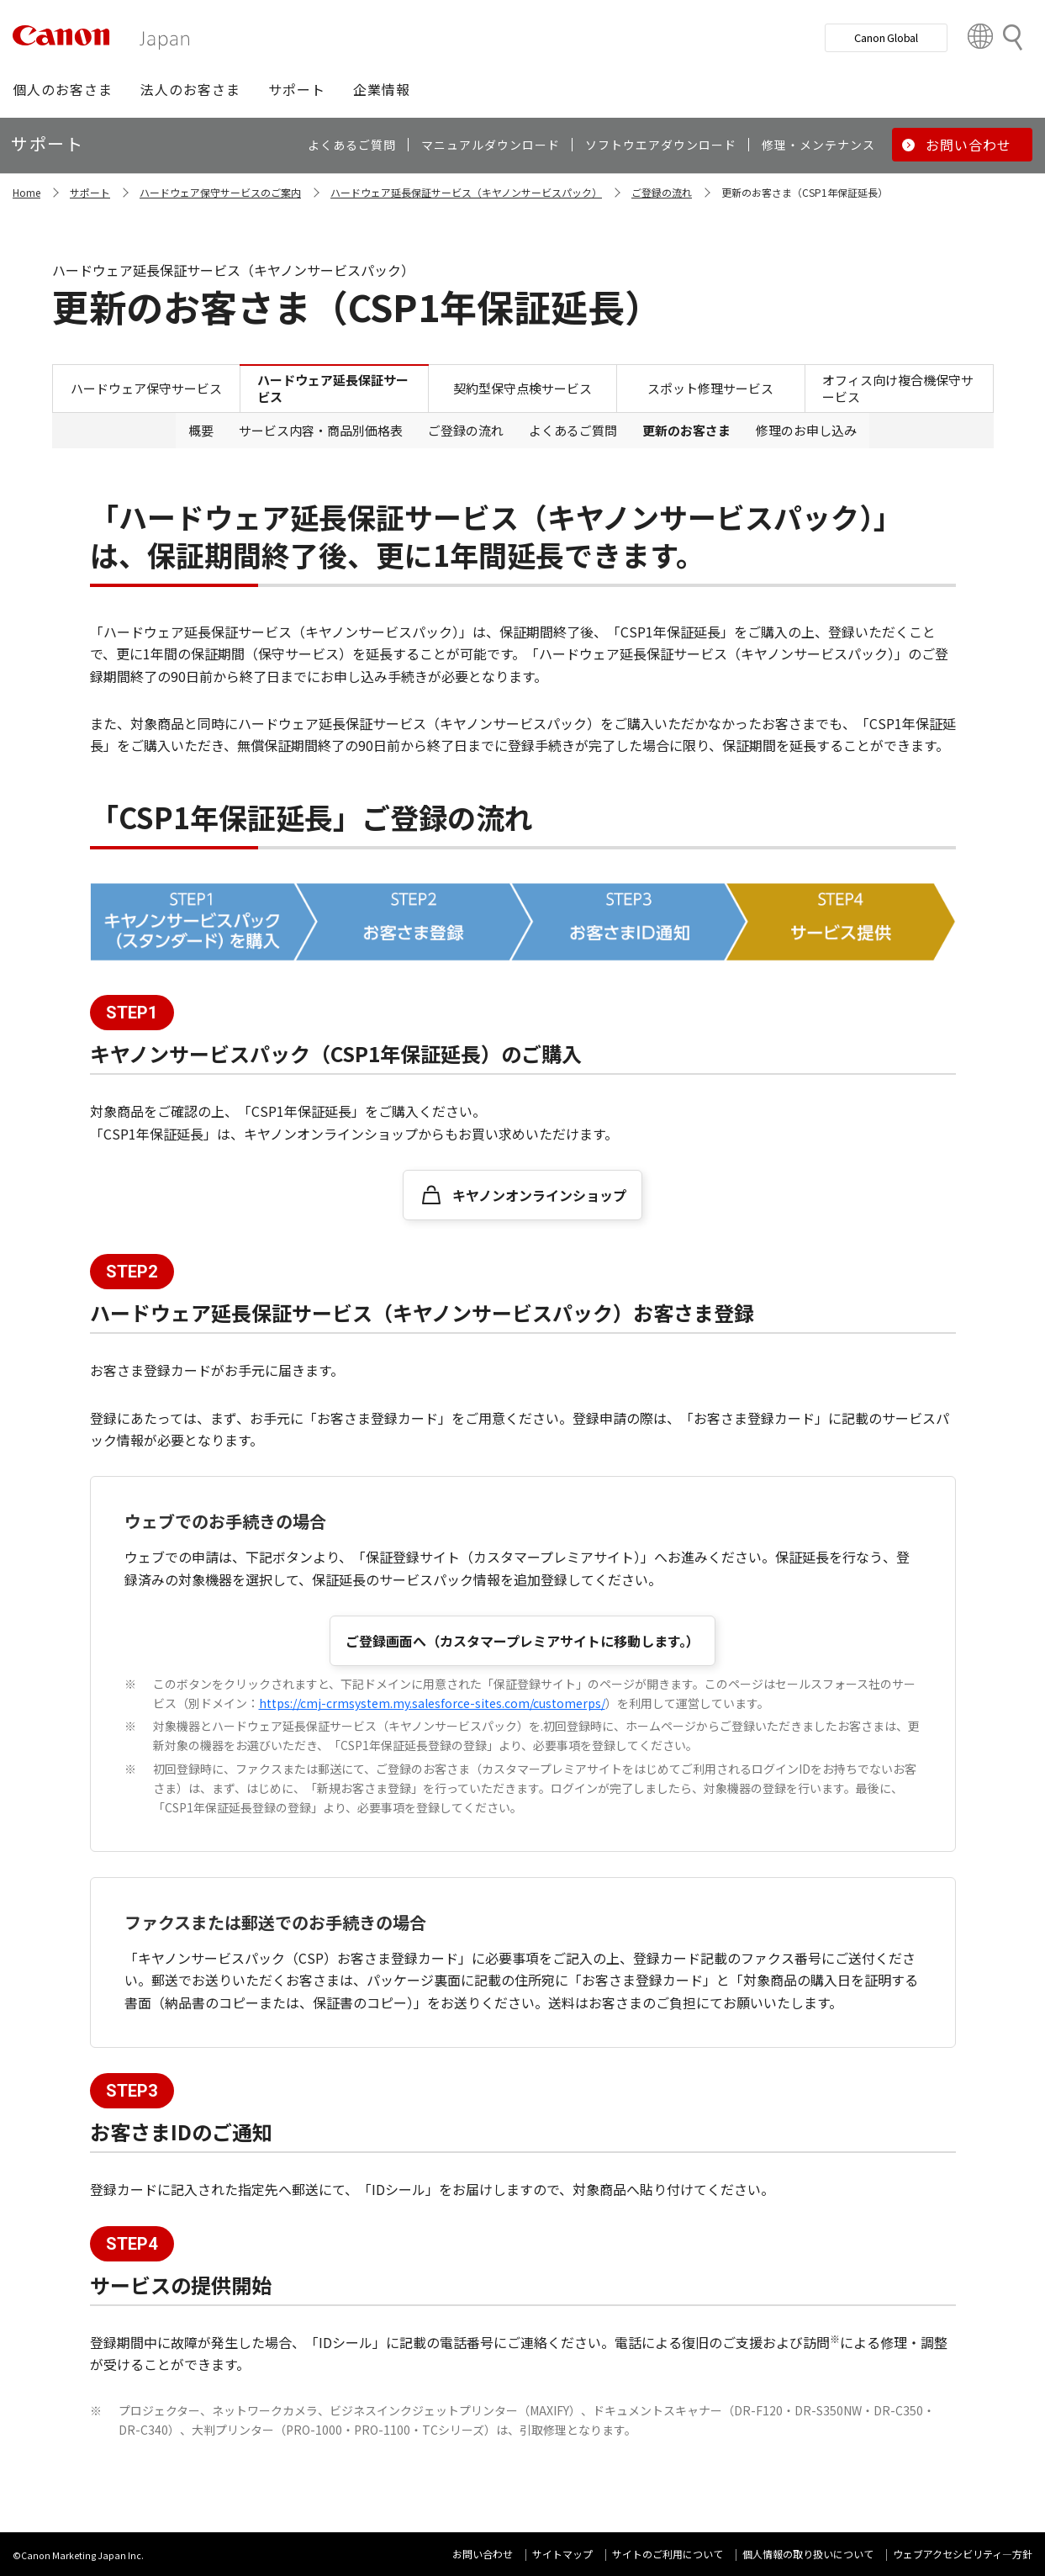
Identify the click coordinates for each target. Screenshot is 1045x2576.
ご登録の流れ (661, 192)
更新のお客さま (686, 430)
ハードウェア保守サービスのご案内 (220, 192)
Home (26, 192)
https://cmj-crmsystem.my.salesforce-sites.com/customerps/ (432, 1703)
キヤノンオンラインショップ (539, 1195)
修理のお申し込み (806, 430)
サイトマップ (562, 2554)
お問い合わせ (482, 2554)
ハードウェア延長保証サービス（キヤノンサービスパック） (466, 192)
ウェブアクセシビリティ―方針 (962, 2554)
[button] (63, 89)
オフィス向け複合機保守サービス (898, 388)
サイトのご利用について (667, 2554)
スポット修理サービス (710, 388)
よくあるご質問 (573, 430)
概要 (201, 430)
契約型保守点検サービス (522, 388)
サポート (90, 192)
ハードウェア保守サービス (146, 388)
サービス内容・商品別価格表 (321, 430)
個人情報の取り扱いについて (807, 2554)
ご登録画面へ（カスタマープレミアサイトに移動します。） (522, 1641)
